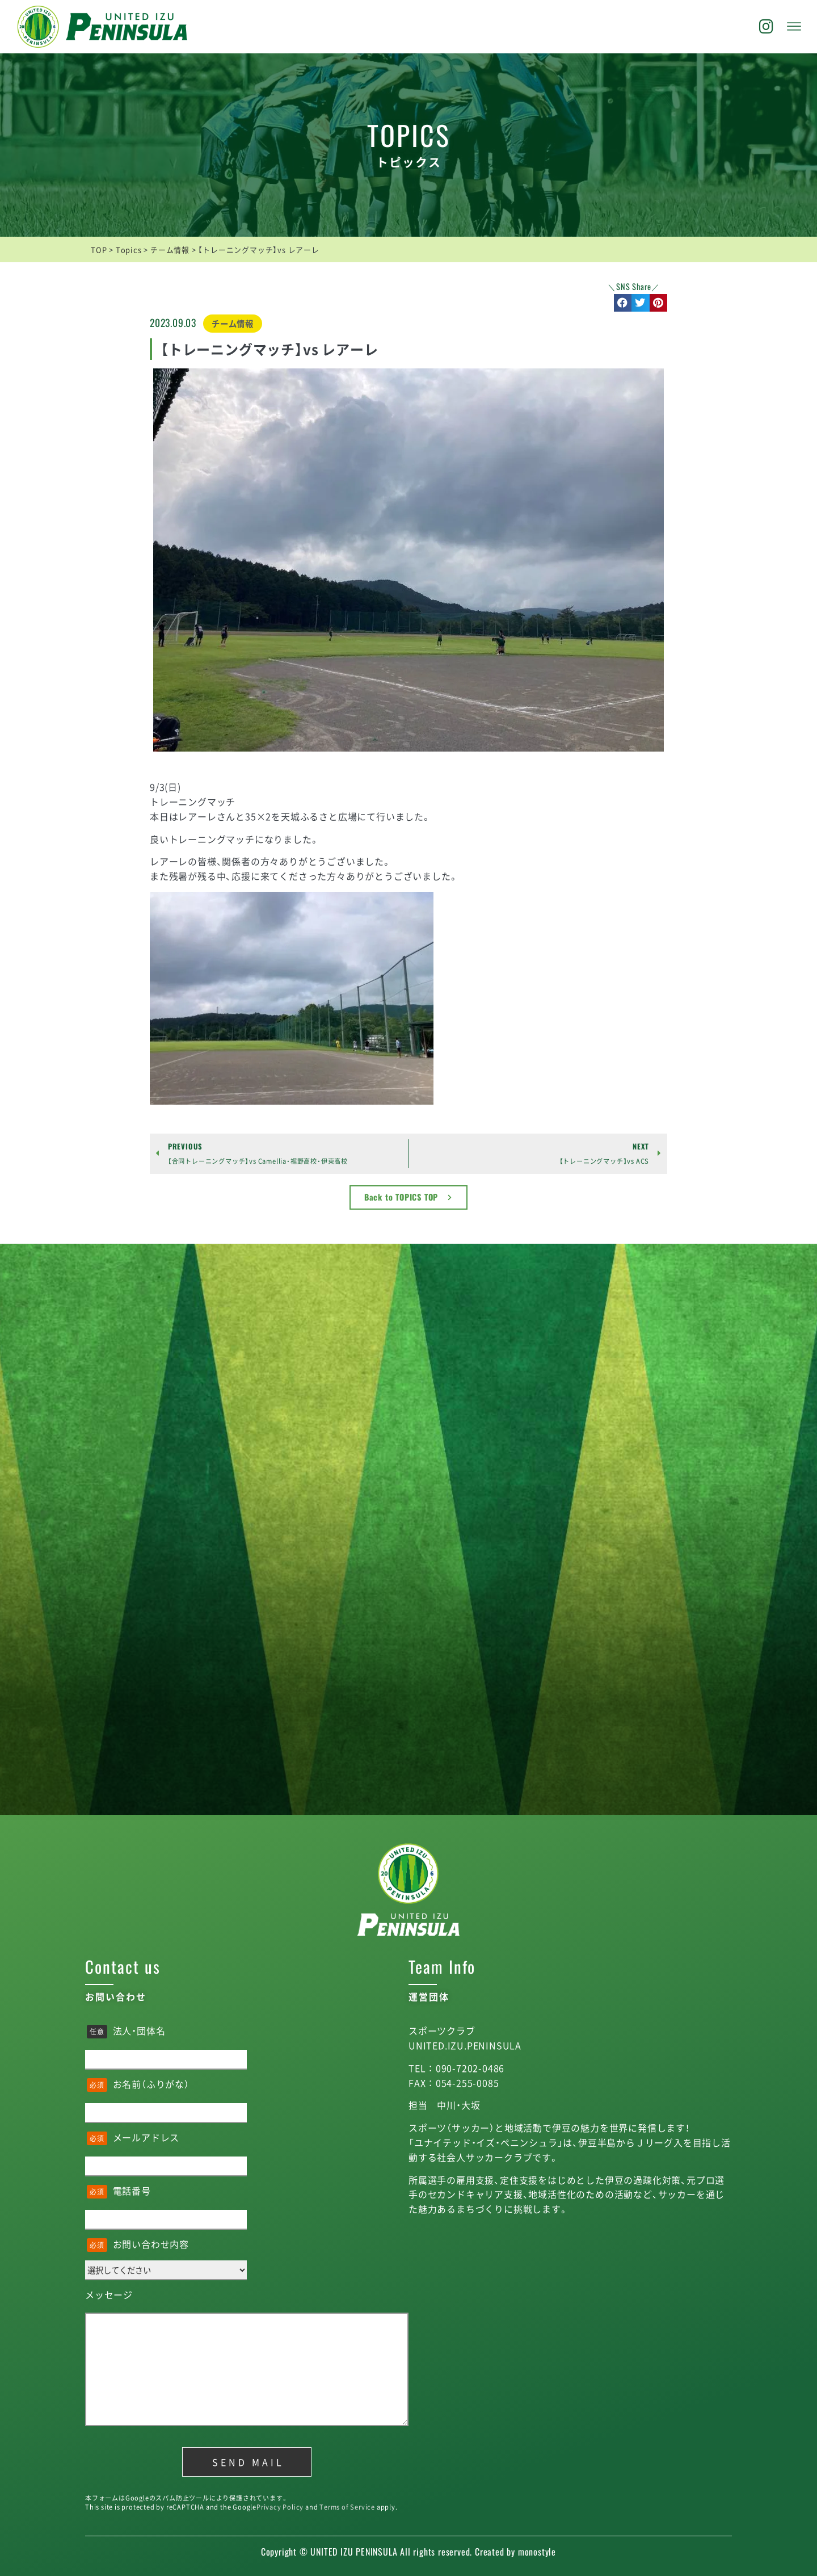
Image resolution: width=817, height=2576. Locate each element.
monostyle (537, 2551)
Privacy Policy (280, 2507)
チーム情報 (233, 323)
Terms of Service (347, 2507)
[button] (623, 303)
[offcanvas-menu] (794, 26)
